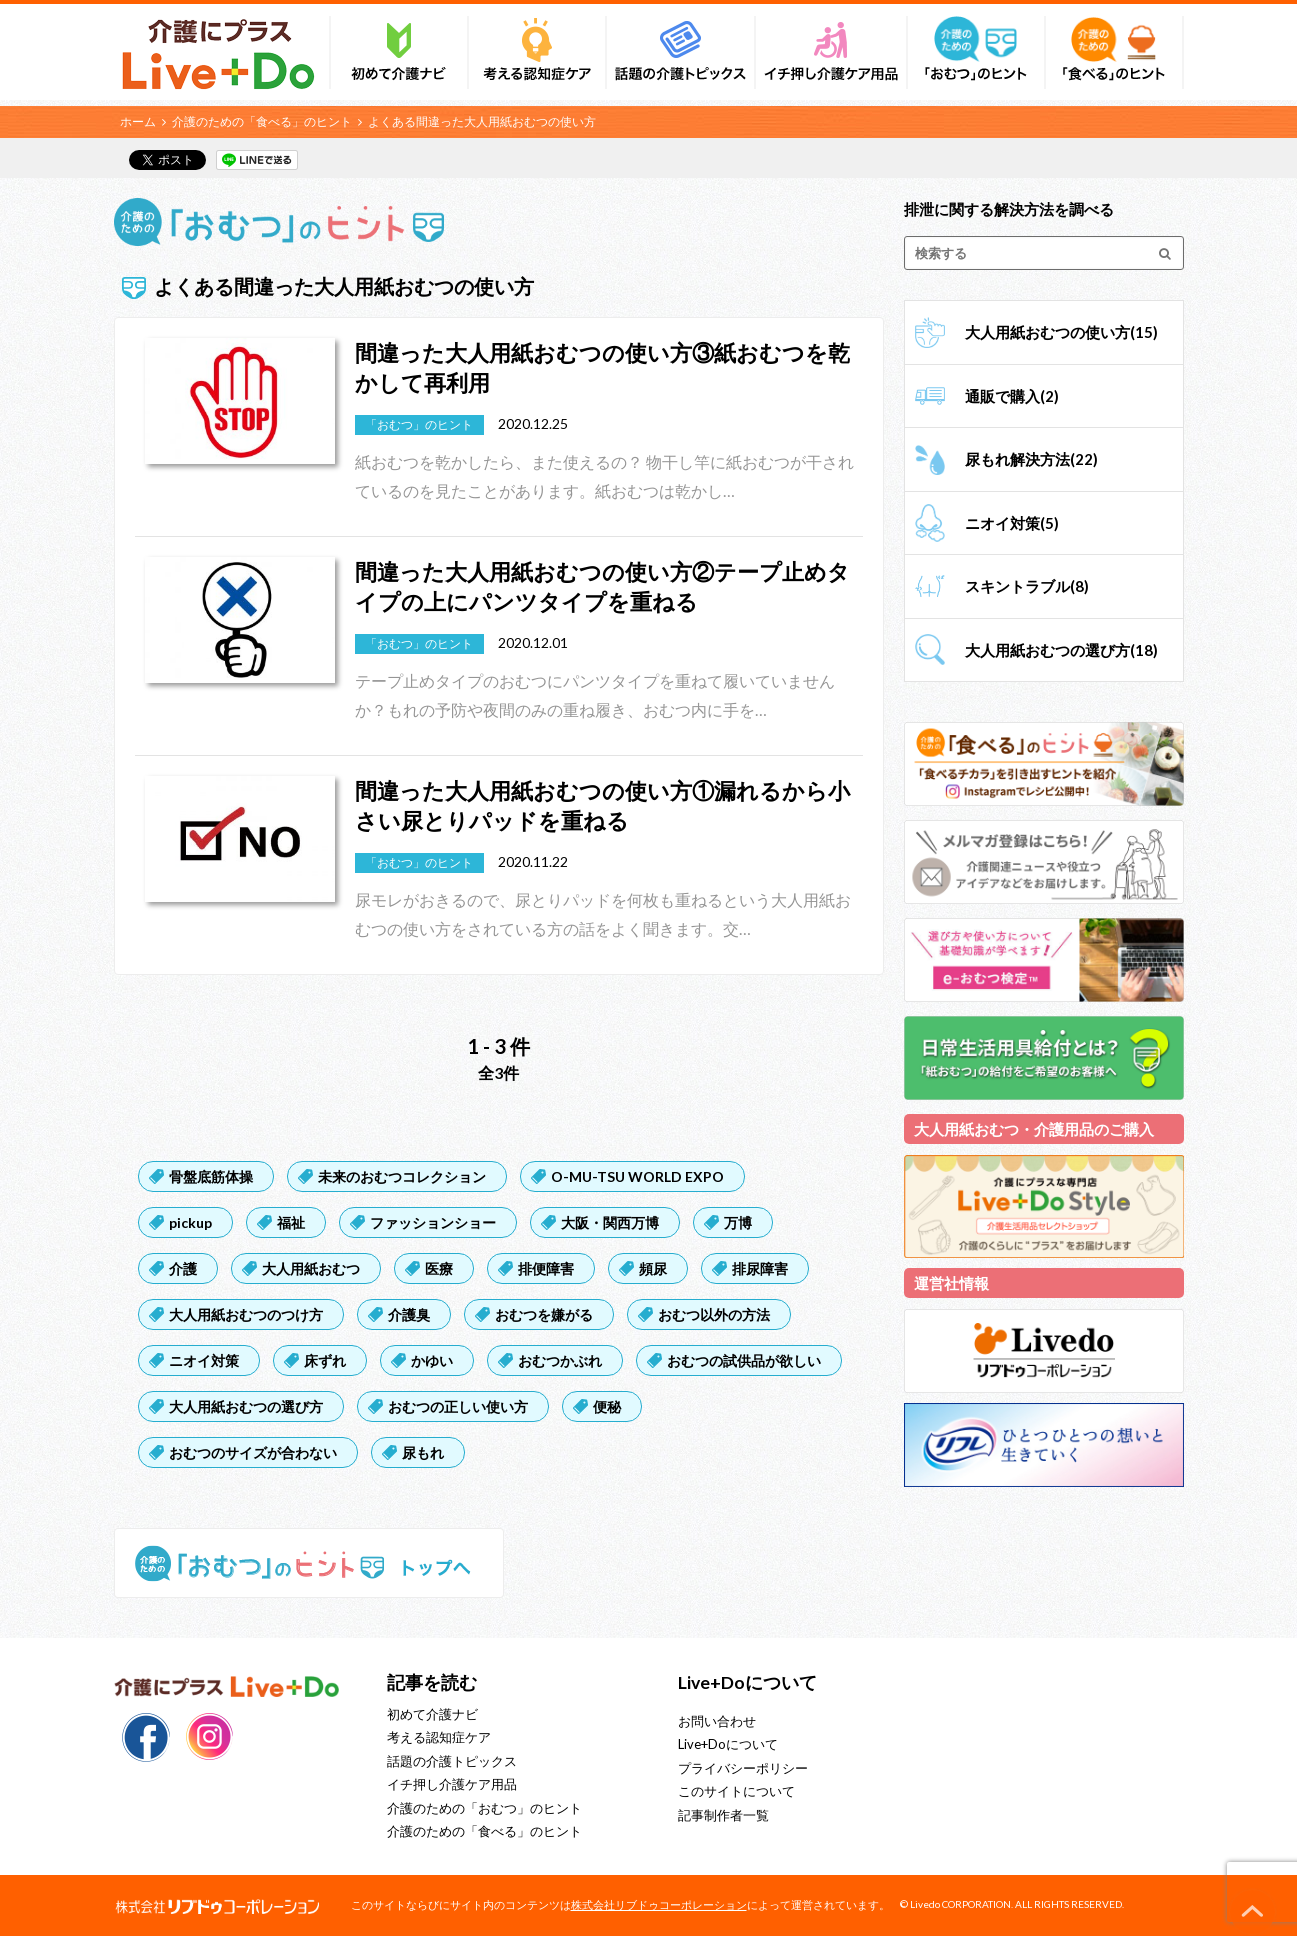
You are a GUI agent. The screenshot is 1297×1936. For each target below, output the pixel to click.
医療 (439, 1268)
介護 (183, 1268)
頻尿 (653, 1268)
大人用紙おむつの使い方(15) (1061, 332)
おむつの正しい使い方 (458, 1406)
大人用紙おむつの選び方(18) (1061, 650)
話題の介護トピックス (452, 1761)
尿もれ (423, 1452)
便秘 (607, 1406)
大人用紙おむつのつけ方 (246, 1314)
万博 (738, 1222)
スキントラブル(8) (1027, 586)
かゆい (432, 1360)
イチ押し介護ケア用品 (452, 1784)
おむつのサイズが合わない (253, 1452)
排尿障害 (760, 1268)
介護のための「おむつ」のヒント (484, 1808)
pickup (190, 1222)
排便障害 (546, 1268)
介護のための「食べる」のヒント (262, 121)
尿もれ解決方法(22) (1031, 459)
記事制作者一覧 (723, 1815)
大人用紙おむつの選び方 (246, 1406)
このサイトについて (736, 1791)
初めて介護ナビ (432, 1714)
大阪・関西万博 (610, 1222)
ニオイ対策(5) (1012, 523)
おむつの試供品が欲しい (744, 1360)
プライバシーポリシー (743, 1768)
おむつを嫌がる (544, 1314)
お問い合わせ (717, 1721)
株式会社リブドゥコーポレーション (659, 1904)
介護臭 (409, 1314)
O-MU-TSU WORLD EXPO (637, 1176)
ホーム (138, 121)
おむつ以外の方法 (714, 1314)
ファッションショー (433, 1222)
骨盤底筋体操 (211, 1176)
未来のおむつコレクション (402, 1176)
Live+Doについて (728, 1744)
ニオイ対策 (204, 1360)
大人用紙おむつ (311, 1268)
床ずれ (325, 1360)
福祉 (291, 1222)
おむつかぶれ (560, 1360)
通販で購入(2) (1012, 396)
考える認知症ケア (439, 1737)
